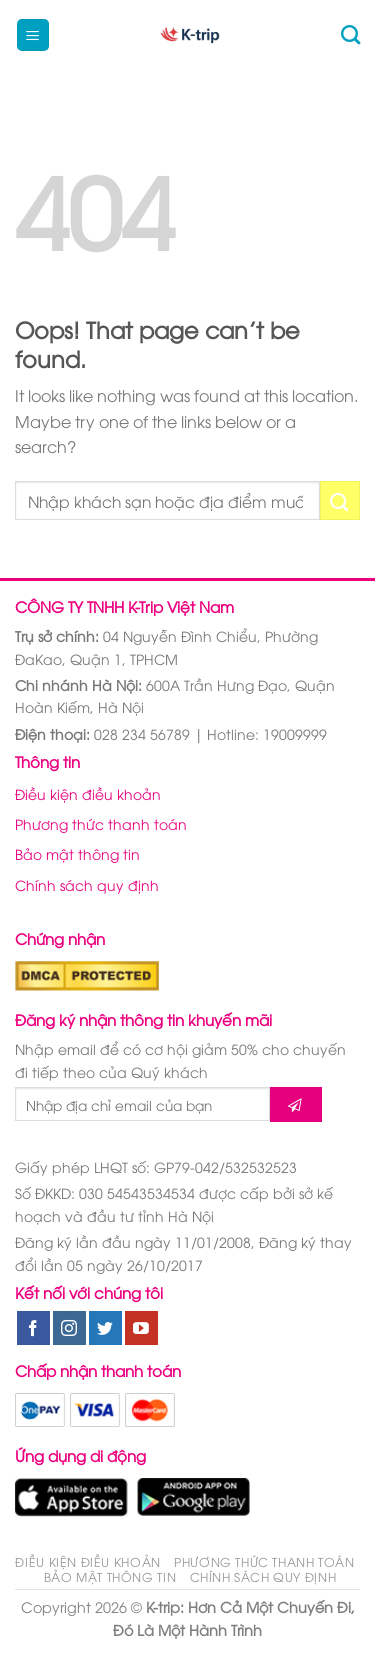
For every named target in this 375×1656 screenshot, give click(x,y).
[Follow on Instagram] (69, 1328)
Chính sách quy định (87, 884)
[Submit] (340, 500)
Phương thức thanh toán (101, 823)
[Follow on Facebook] (33, 1328)
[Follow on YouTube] (141, 1328)
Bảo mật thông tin (77, 853)
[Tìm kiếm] (350, 34)
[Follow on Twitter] (105, 1328)
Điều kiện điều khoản (88, 793)
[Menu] (33, 35)
